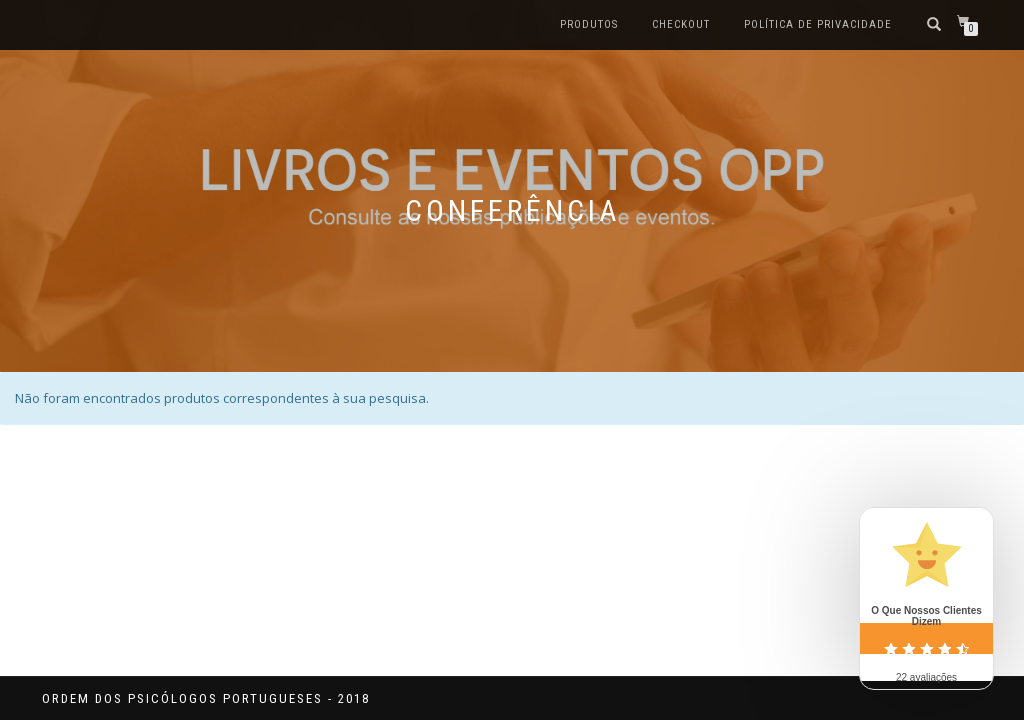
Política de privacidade (818, 24)
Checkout (681, 24)
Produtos (589, 24)
